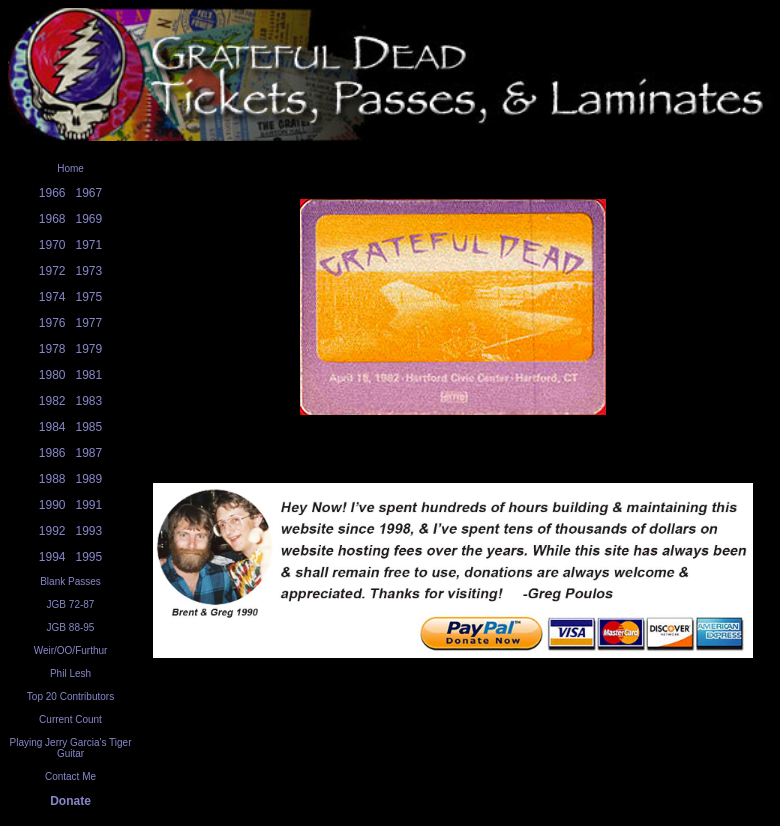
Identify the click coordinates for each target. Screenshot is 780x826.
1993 (89, 531)
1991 (89, 505)
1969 (89, 219)
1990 (52, 505)
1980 (52, 375)
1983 (89, 401)
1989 (89, 479)
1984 (52, 427)
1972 (52, 271)
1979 (89, 349)
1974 (52, 297)
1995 (89, 557)
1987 (89, 453)
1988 (52, 479)
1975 (89, 297)
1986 (52, 453)
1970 (52, 245)
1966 (52, 193)
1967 (89, 193)
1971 (89, 245)
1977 (89, 323)
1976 (52, 323)
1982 (52, 401)
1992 (52, 531)
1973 (89, 271)
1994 (52, 557)
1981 (89, 375)
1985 (89, 427)
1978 (52, 349)
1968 (52, 219)
